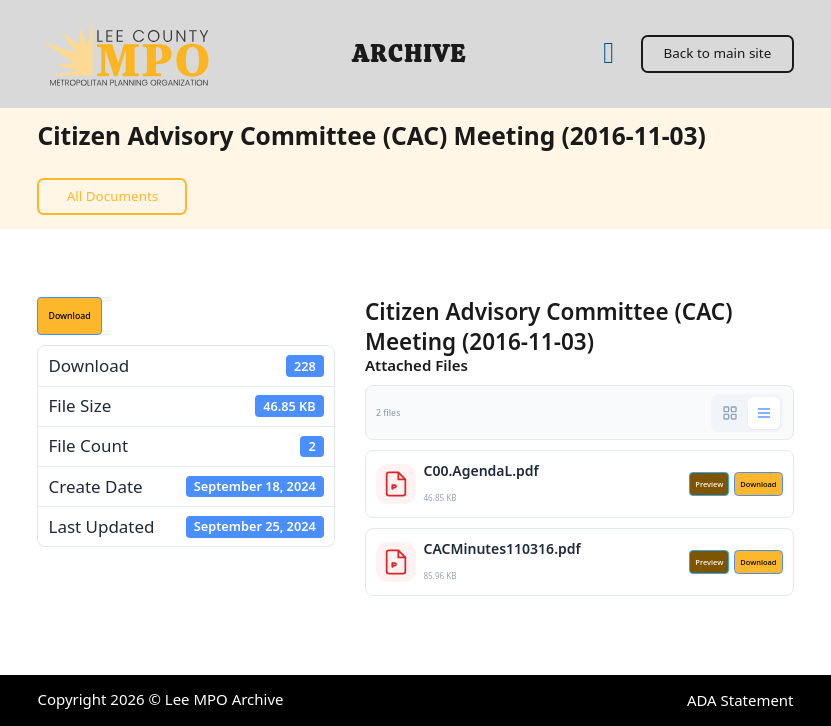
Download (69, 316)
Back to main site (717, 53)
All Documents (113, 196)
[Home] (608, 53)
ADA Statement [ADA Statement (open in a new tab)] (740, 700)
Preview (709, 484)
